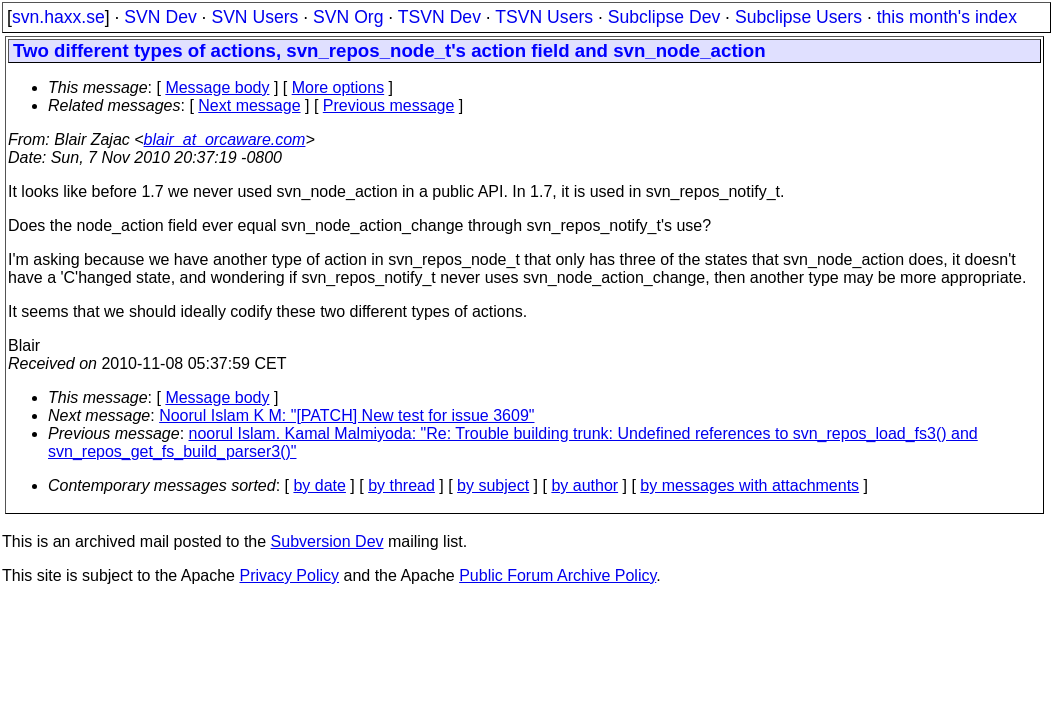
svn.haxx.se (58, 17)
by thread (401, 485)
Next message (249, 105)
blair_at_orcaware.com (225, 139)
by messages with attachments (749, 485)
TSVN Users (544, 17)
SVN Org (348, 17)
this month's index (947, 17)
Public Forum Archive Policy (557, 575)
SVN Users (254, 17)
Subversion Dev (327, 541)
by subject (493, 485)
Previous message (389, 105)
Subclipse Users (798, 17)
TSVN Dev (439, 17)
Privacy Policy (289, 575)
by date (319, 485)
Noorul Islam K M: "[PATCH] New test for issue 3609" (346, 415)
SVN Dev (160, 17)
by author (584, 485)
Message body (217, 87)
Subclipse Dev (664, 17)
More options (338, 87)
